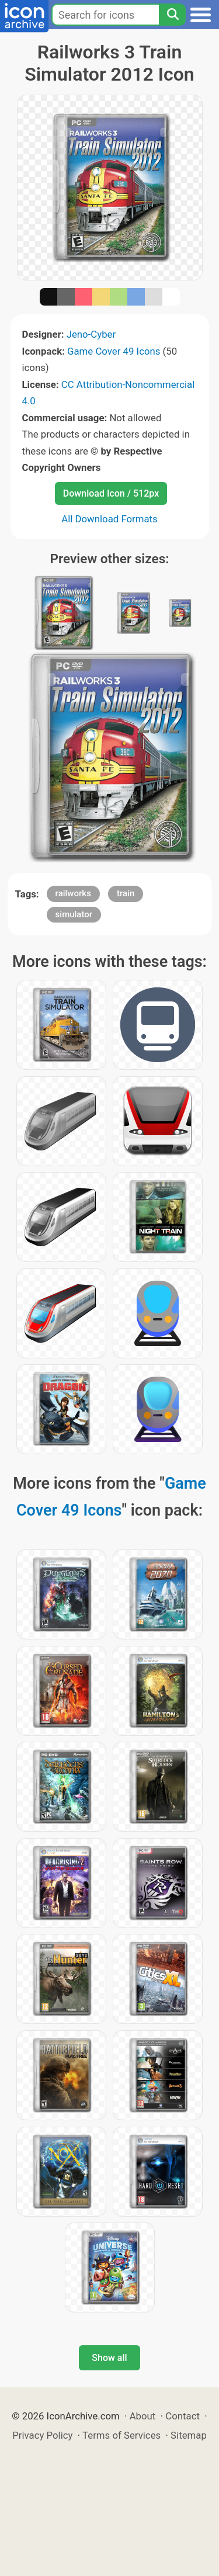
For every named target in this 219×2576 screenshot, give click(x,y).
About (143, 2416)
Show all (109, 2357)
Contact (182, 2416)
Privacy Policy (42, 2435)
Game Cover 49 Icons (113, 351)
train (125, 893)
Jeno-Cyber (91, 334)
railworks (73, 893)
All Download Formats (109, 519)
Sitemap (189, 2435)
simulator (74, 914)
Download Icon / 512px (111, 493)
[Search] (172, 15)
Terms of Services (121, 2435)
